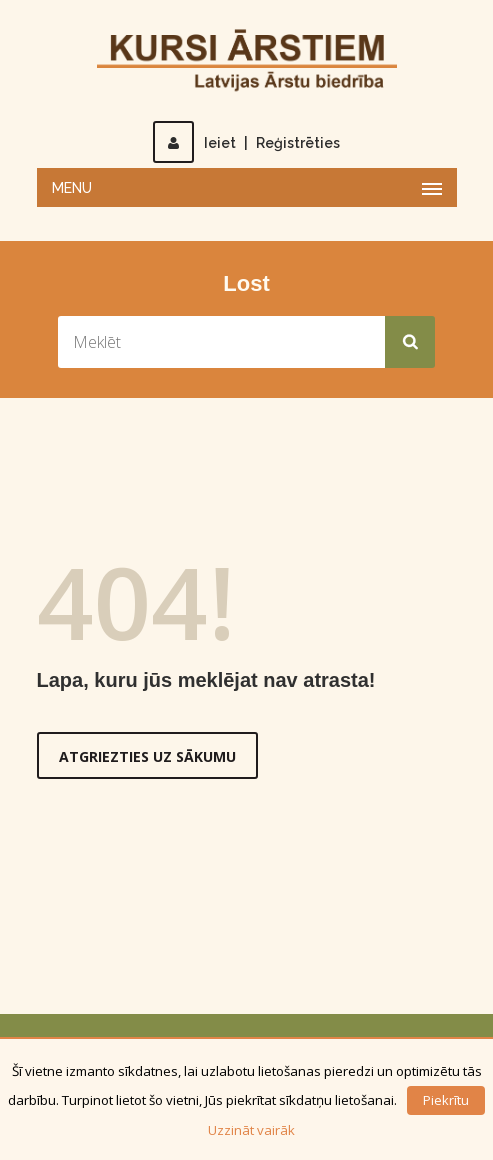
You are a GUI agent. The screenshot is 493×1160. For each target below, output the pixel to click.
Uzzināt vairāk (251, 1130)
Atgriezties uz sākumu (147, 756)
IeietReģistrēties (246, 143)
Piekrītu (446, 1100)
